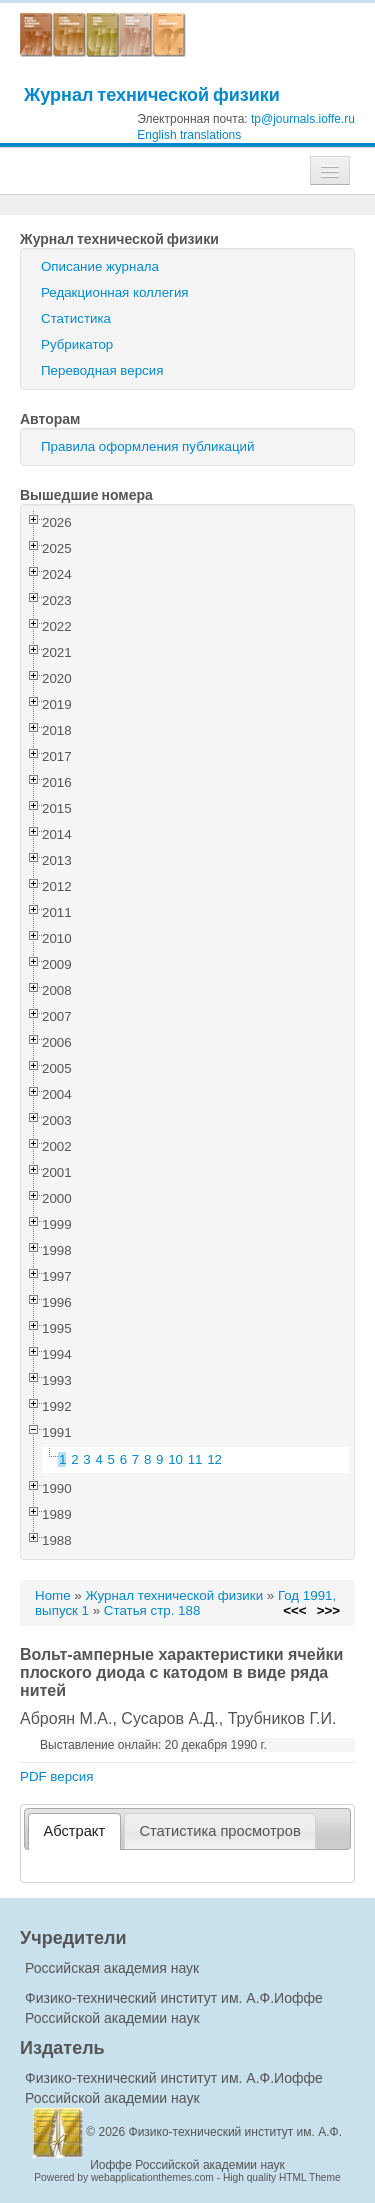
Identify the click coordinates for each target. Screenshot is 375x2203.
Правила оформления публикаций (147, 446)
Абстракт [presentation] (75, 1831)
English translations (189, 135)
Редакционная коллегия (115, 292)
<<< (294, 1610)
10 (175, 1459)
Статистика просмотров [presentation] (219, 1831)
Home (53, 1595)
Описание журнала (100, 266)
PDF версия (56, 1776)
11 (195, 1459)
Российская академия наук (112, 1968)
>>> (328, 1610)
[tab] (74, 1831)
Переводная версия (102, 370)
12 (214, 1459)
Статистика (76, 318)
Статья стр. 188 (152, 1610)
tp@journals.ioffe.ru (303, 119)
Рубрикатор (77, 344)
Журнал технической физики (152, 94)
